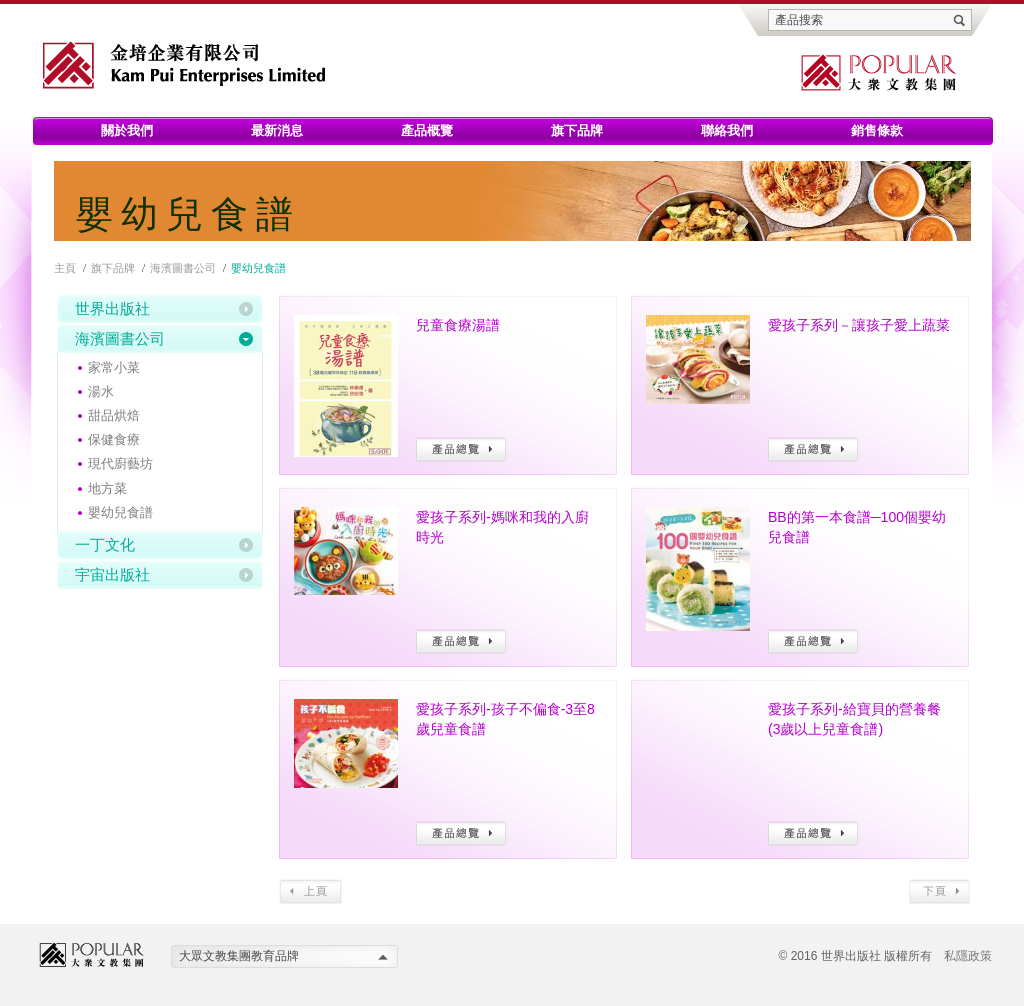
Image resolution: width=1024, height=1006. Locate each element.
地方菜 (107, 488)
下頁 (939, 891)
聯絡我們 (727, 130)
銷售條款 (877, 130)
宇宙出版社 (112, 574)
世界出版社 (112, 308)
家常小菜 (114, 367)
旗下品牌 (577, 130)
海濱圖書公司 (183, 268)
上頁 (310, 891)
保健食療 (114, 439)
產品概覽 (427, 130)
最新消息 (277, 130)
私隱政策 (968, 956)
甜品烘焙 (114, 415)
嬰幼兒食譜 (120, 512)
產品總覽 (461, 449)
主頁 (65, 268)
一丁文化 (105, 544)
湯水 (101, 391)
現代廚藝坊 (120, 463)
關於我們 (127, 130)
